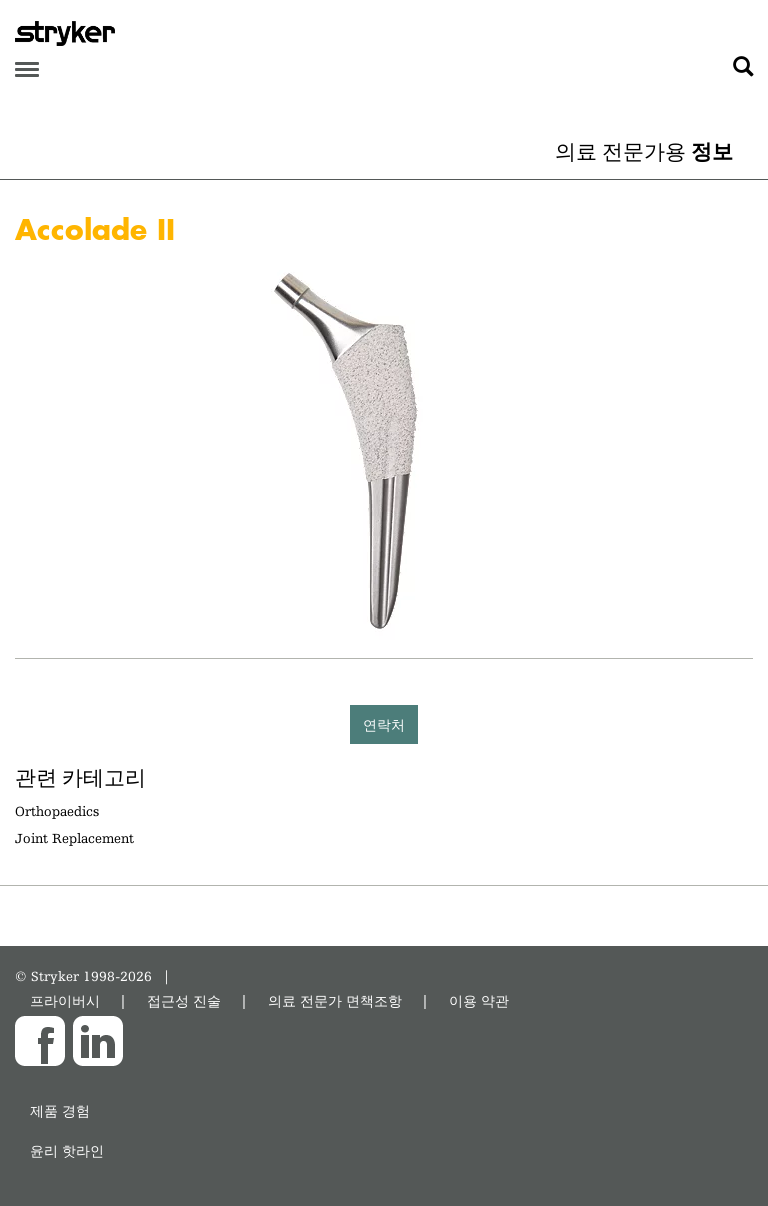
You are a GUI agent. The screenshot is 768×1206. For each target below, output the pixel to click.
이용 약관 (479, 1000)
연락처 (384, 724)
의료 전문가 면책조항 (335, 1000)
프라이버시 (65, 1000)
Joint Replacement (74, 838)
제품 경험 (60, 1110)
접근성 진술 (184, 1000)
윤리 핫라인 (67, 1150)
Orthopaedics (57, 811)
